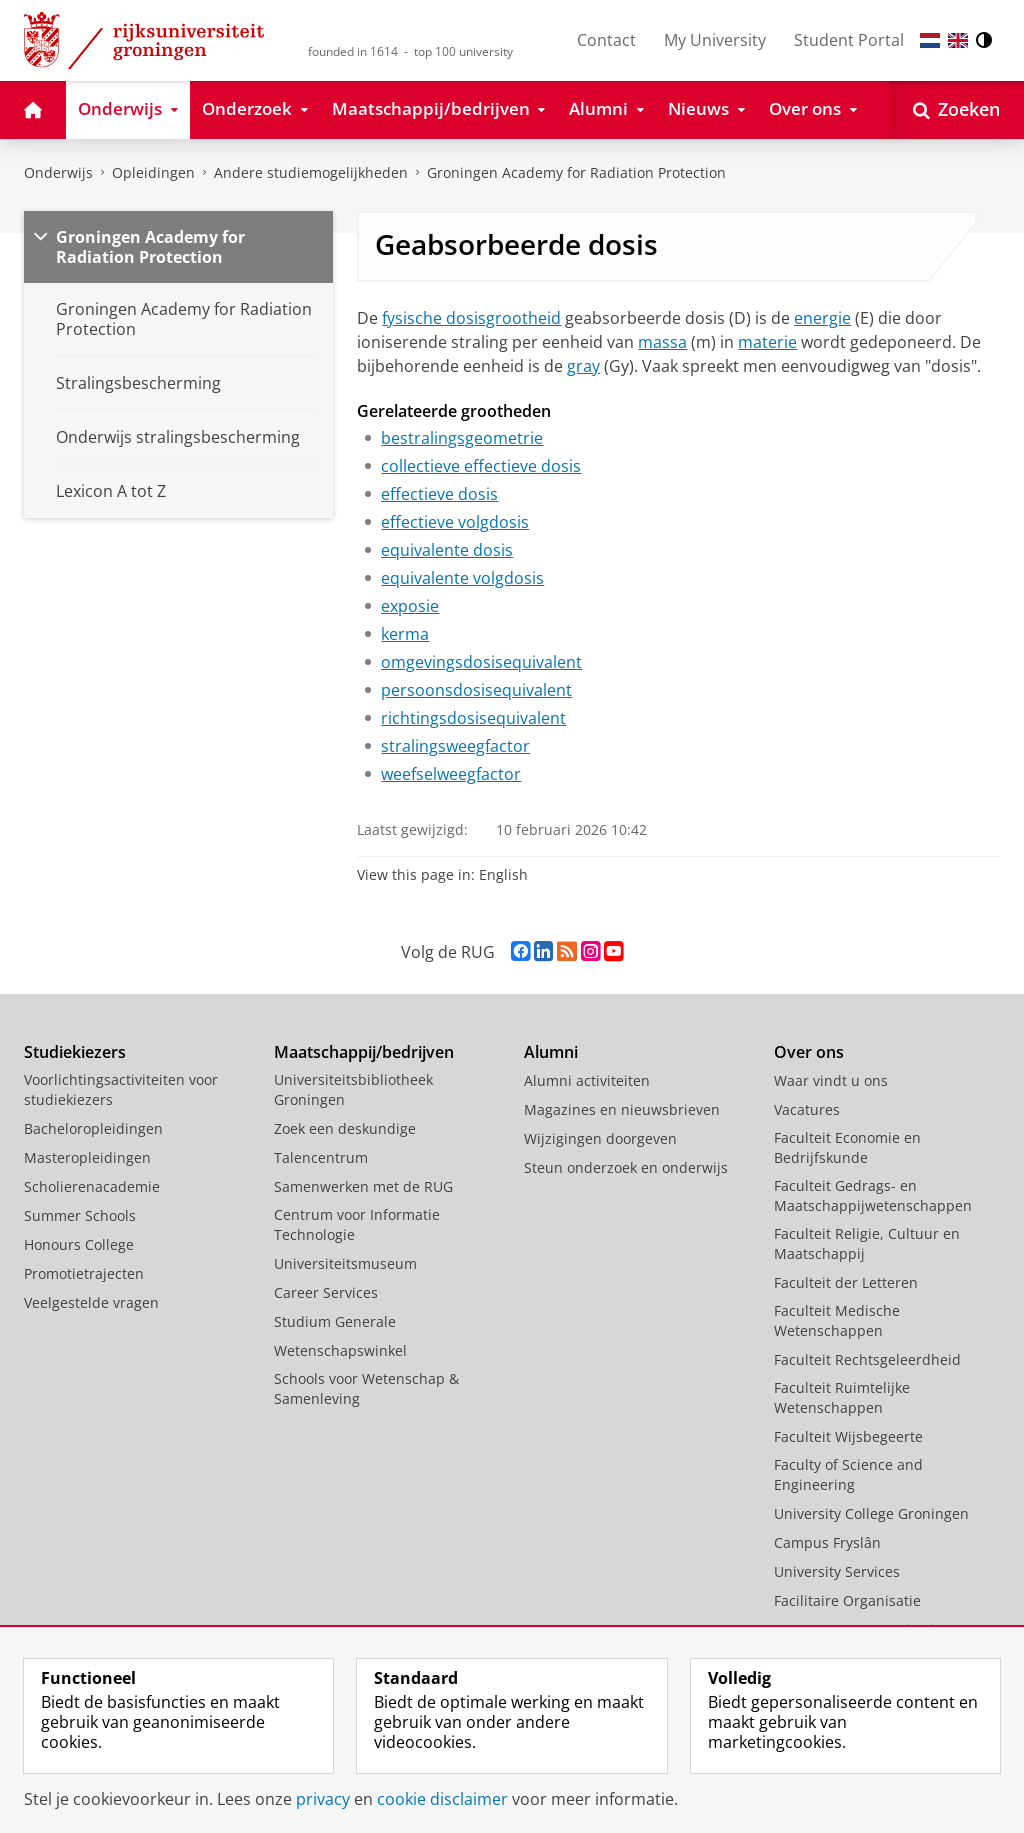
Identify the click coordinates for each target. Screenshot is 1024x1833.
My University (715, 40)
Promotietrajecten (84, 1273)
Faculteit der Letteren (846, 1282)
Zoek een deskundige (345, 1128)
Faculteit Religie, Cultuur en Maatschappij (867, 1243)
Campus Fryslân (827, 1542)
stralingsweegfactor (455, 746)
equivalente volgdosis (462, 578)
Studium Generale (335, 1321)
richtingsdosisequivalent (473, 718)
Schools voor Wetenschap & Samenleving (366, 1388)
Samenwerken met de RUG (363, 1186)
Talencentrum (321, 1157)
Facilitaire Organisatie (847, 1600)
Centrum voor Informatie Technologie (357, 1224)
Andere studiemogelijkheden (311, 172)
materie (767, 342)
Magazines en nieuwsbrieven (622, 1109)
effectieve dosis (439, 494)
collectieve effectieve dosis (481, 466)
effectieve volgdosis (455, 522)
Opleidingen (153, 172)
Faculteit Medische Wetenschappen (837, 1320)
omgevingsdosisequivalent (481, 662)
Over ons (809, 1052)
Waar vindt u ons (831, 1080)
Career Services (326, 1292)
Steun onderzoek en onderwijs (626, 1167)
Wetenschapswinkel (340, 1350)
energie (822, 318)
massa (662, 342)
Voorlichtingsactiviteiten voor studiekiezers (121, 1089)
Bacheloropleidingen (93, 1128)
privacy (323, 1799)
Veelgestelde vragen (91, 1302)
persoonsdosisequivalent (476, 690)
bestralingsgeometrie (462, 438)
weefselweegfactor (451, 774)
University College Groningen (871, 1513)
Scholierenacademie (92, 1186)
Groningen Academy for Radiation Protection (576, 172)
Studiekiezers (75, 1052)
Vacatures (807, 1109)
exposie (410, 606)
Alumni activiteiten (587, 1080)
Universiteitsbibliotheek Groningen (353, 1089)
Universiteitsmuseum (345, 1263)
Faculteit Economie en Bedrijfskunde (847, 1147)
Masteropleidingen (87, 1157)
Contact (606, 40)
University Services (837, 1571)
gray (583, 366)
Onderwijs (58, 172)
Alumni (551, 1052)
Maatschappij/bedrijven (364, 1052)
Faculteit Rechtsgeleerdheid (867, 1359)
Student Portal (849, 40)
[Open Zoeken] (956, 110)
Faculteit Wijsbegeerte (848, 1436)
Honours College (79, 1244)
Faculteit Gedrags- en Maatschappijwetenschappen (873, 1195)
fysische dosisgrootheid (471, 318)
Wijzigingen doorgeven (600, 1138)
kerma (405, 634)
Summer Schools (80, 1215)
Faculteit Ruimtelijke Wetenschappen (842, 1397)
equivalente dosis (447, 550)
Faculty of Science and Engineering (848, 1474)
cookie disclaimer (442, 1799)
